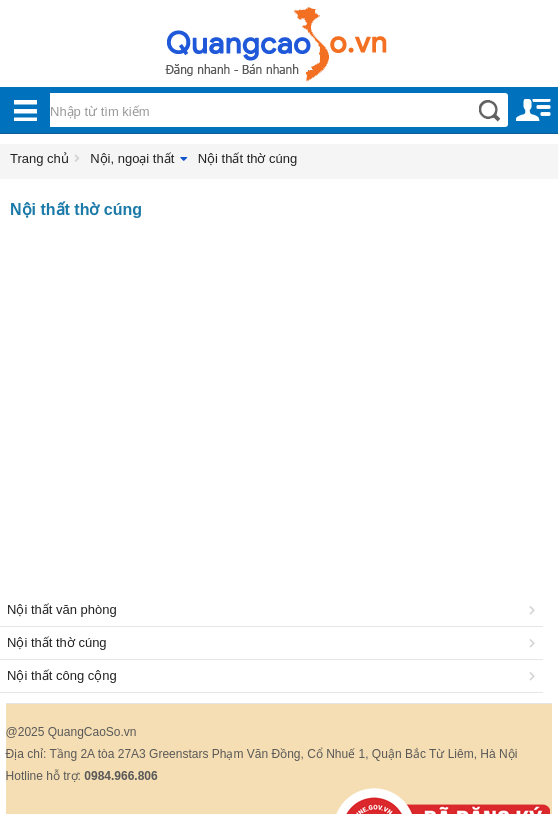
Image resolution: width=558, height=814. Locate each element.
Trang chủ (39, 158)
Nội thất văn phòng (274, 609)
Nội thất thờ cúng (248, 158)
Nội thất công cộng (274, 675)
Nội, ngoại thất (132, 158)
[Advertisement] (279, 389)
